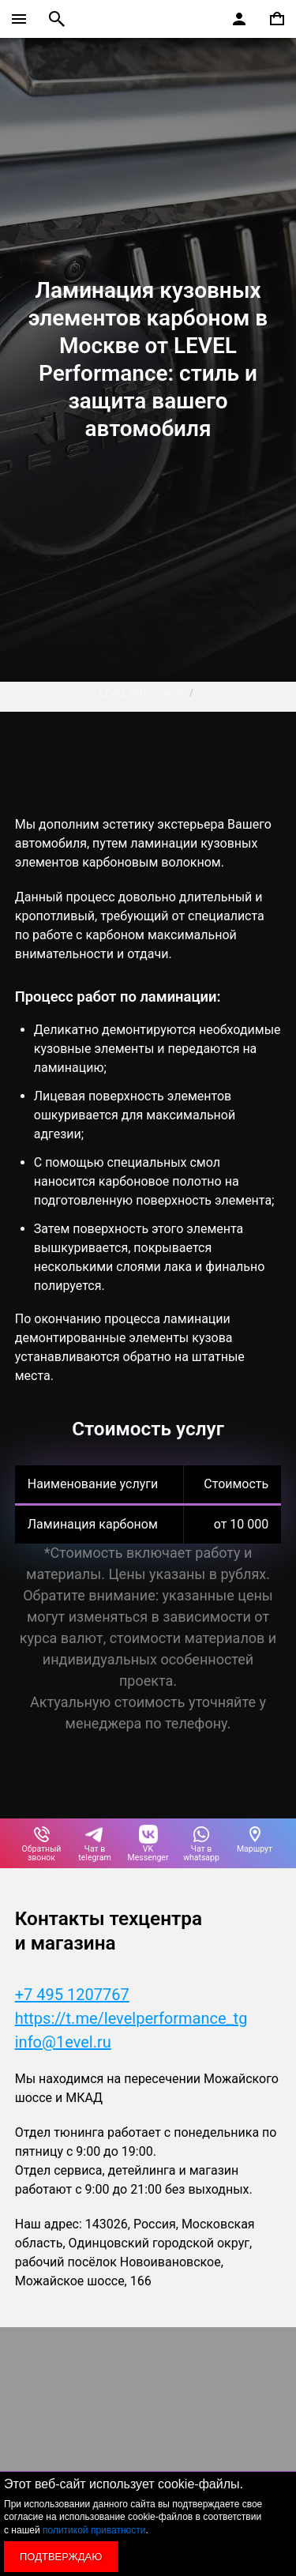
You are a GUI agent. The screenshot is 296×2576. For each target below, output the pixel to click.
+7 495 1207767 (72, 1994)
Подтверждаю (61, 2557)
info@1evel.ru (63, 2042)
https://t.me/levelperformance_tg (131, 2018)
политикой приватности (94, 2530)
